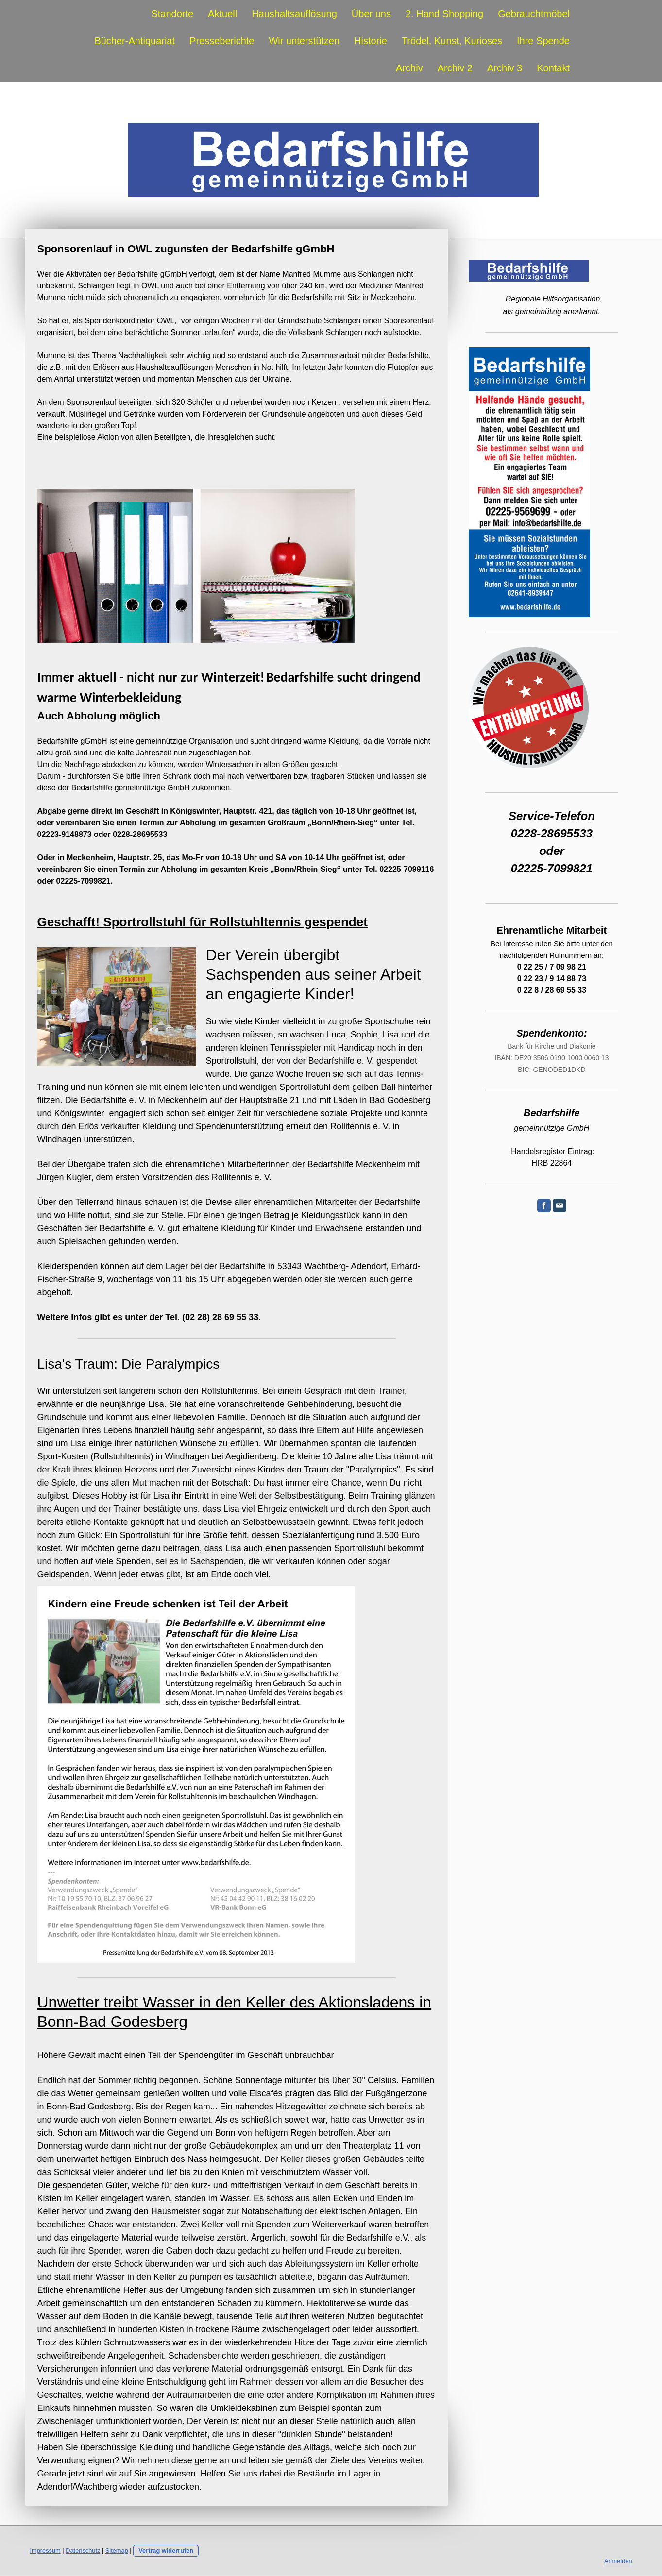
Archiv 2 (455, 68)
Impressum (45, 2550)
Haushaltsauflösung (294, 13)
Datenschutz (83, 2550)
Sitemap (116, 2550)
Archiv (409, 68)
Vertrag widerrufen (165, 2550)
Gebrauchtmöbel (534, 13)
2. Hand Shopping (444, 13)
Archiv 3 (504, 68)
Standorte (172, 13)
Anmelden (618, 2561)
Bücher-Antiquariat (134, 40)
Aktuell (222, 13)
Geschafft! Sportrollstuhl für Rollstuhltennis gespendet (202, 922)
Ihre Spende (543, 40)
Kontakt (553, 68)
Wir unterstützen (304, 40)
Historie (370, 40)
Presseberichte (221, 40)
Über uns (371, 13)
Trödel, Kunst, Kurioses (452, 40)
